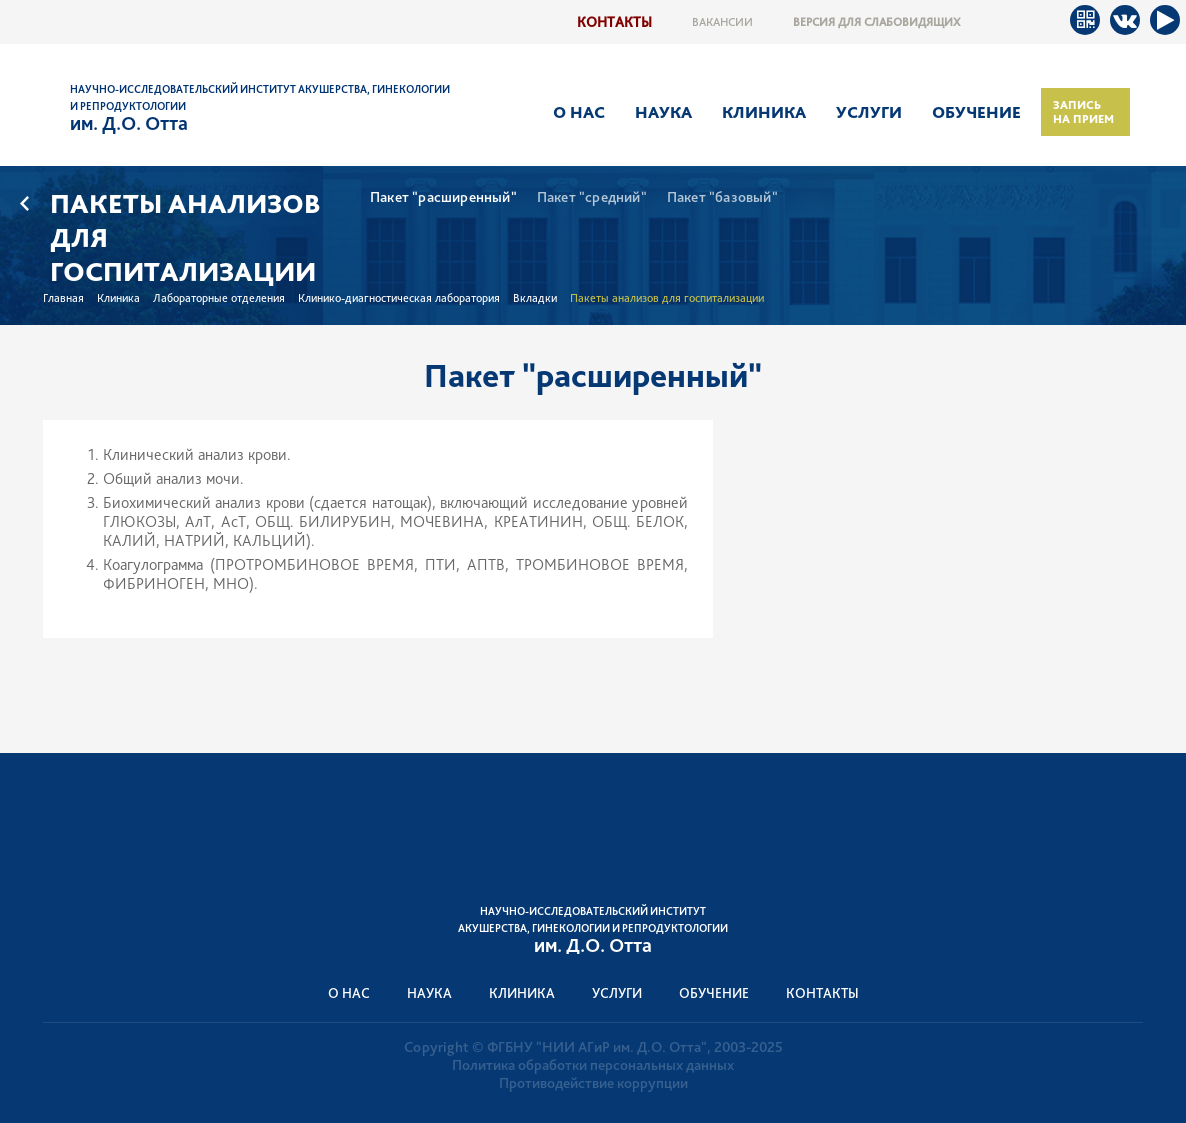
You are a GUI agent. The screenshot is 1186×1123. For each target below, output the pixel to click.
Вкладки (535, 298)
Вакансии (722, 22)
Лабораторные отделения (219, 298)
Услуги (869, 112)
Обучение (976, 112)
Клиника (764, 112)
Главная (63, 298)
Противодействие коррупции (593, 1083)
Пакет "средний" (592, 197)
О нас (579, 112)
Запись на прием (1083, 112)
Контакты (614, 21)
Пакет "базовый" (722, 197)
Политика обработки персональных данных (593, 1065)
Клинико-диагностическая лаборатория (399, 298)
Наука (663, 112)
